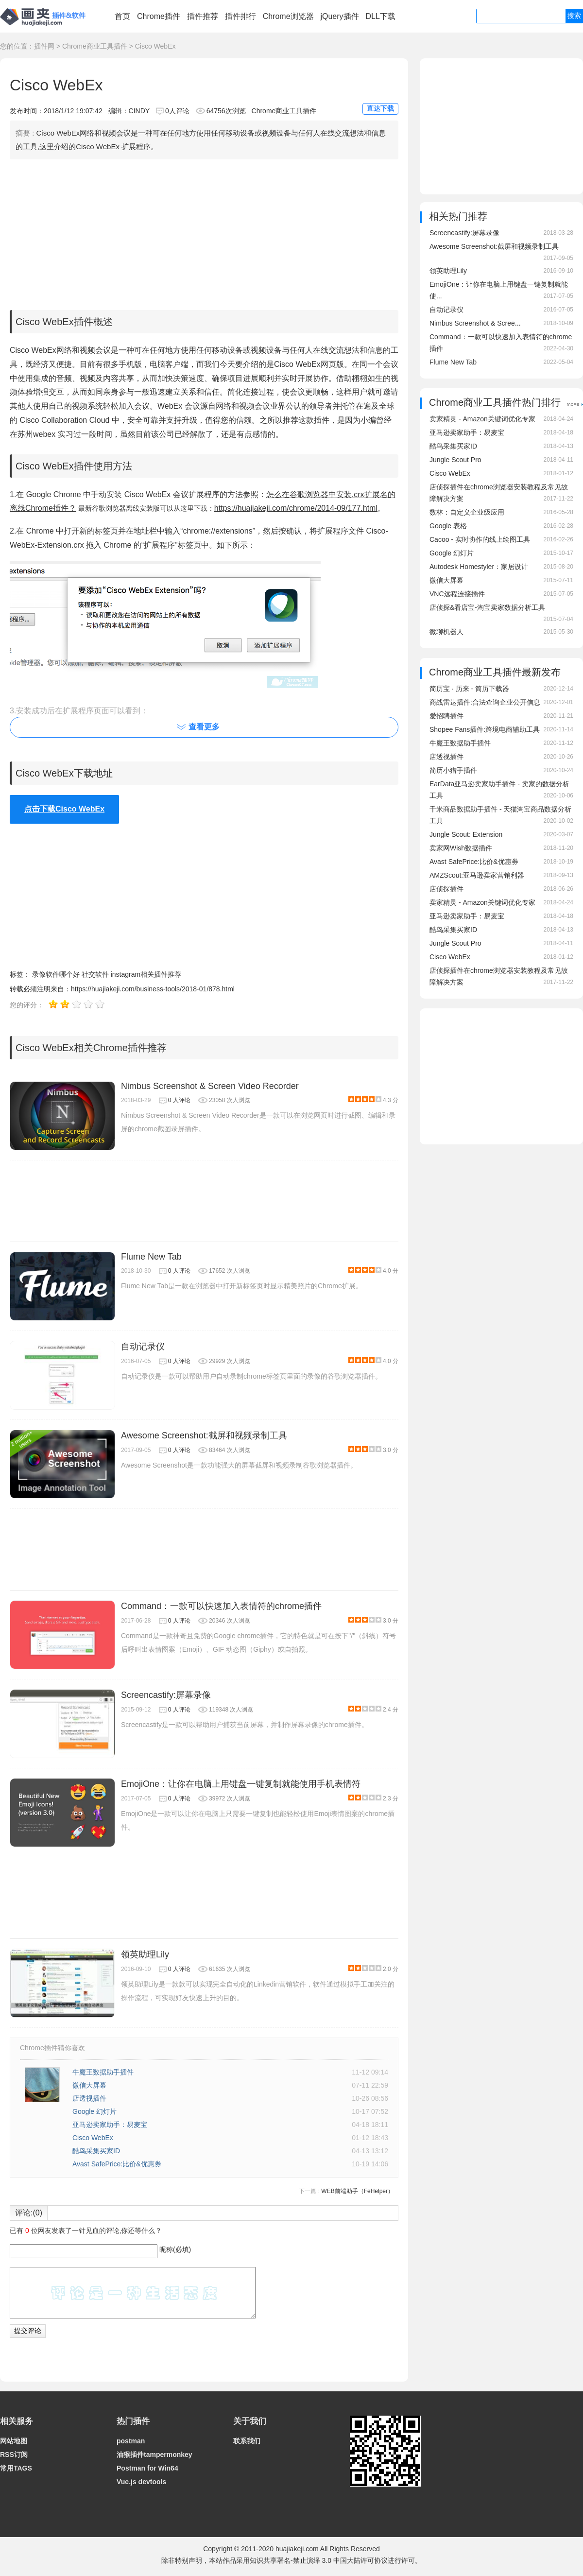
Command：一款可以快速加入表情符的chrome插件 (221, 1606)
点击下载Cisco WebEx (64, 809)
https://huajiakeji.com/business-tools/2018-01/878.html (153, 989)
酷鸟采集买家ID (96, 2151)
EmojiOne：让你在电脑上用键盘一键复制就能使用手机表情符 (240, 1784)
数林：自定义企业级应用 (466, 512)
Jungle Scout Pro (455, 460)
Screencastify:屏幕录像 (166, 1695)
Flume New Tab (151, 1257)
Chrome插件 (158, 16)
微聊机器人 (446, 632)
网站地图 (13, 2441)
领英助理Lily (145, 1954)
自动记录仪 (143, 1346)
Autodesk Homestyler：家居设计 (478, 567)
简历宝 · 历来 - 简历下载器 (469, 688)
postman (131, 2441)
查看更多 (204, 727)
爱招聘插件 (446, 716)
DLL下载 (380, 16)
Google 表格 (448, 526)
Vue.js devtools (141, 2482)
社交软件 (95, 974)
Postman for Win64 (147, 2468)
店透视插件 (89, 2098)
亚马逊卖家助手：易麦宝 (109, 2124)
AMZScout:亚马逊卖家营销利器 (476, 875)
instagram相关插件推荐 (146, 974)
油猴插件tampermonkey (154, 2454)
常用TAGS (16, 2468)
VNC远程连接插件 (457, 594)
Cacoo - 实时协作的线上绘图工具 (479, 539)
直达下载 (380, 108)
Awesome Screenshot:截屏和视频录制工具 (204, 1435)
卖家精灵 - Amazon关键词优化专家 (482, 419)
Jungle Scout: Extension (465, 834)
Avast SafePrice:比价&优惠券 (116, 2164)
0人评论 (177, 111)
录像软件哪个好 (56, 974)
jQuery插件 (339, 16)
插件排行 (240, 16)
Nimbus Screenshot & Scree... (475, 323)
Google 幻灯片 (94, 2111)
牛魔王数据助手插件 (103, 2072)
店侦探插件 (446, 889)
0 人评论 (179, 1100)
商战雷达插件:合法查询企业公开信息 (484, 702)
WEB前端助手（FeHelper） (357, 2191)
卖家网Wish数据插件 (460, 848)
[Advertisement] (204, 232)
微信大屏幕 (89, 2085)
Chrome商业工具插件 (94, 46)
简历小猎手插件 (453, 770)
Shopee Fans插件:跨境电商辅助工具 (484, 729)
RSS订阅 (14, 2454)
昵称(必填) (175, 2249)
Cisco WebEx (92, 2138)
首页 (122, 16)
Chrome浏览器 (288, 16)
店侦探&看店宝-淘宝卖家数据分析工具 (487, 607)
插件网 (44, 46)
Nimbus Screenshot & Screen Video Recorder (210, 1086)
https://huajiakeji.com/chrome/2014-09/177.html (295, 508)
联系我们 (246, 2441)
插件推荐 (202, 16)
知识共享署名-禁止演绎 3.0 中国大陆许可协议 (319, 2560)
